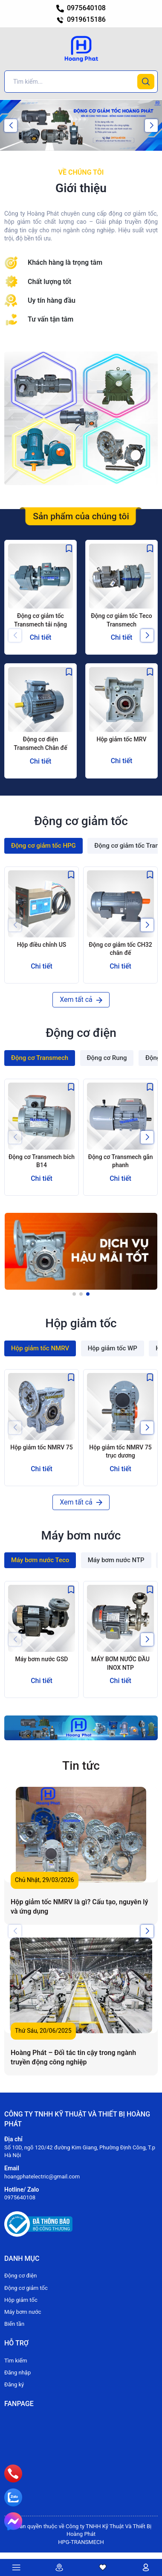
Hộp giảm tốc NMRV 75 (41, 1447)
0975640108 (81, 8)
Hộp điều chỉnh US (42, 944)
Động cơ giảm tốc (26, 2288)
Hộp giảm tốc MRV (121, 739)
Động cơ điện (20, 2275)
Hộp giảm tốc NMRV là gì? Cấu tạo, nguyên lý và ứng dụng (79, 1906)
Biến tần (14, 2324)
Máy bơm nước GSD (41, 1659)
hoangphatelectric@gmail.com (42, 2176)
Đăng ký (14, 2384)
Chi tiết (41, 637)
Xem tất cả (81, 999)
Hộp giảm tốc (21, 2300)
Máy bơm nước (22, 2312)
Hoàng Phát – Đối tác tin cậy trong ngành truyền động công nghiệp (73, 2057)
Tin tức (81, 1766)
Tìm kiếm (15, 2360)
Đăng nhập (17, 2372)
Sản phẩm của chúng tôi (81, 516)
